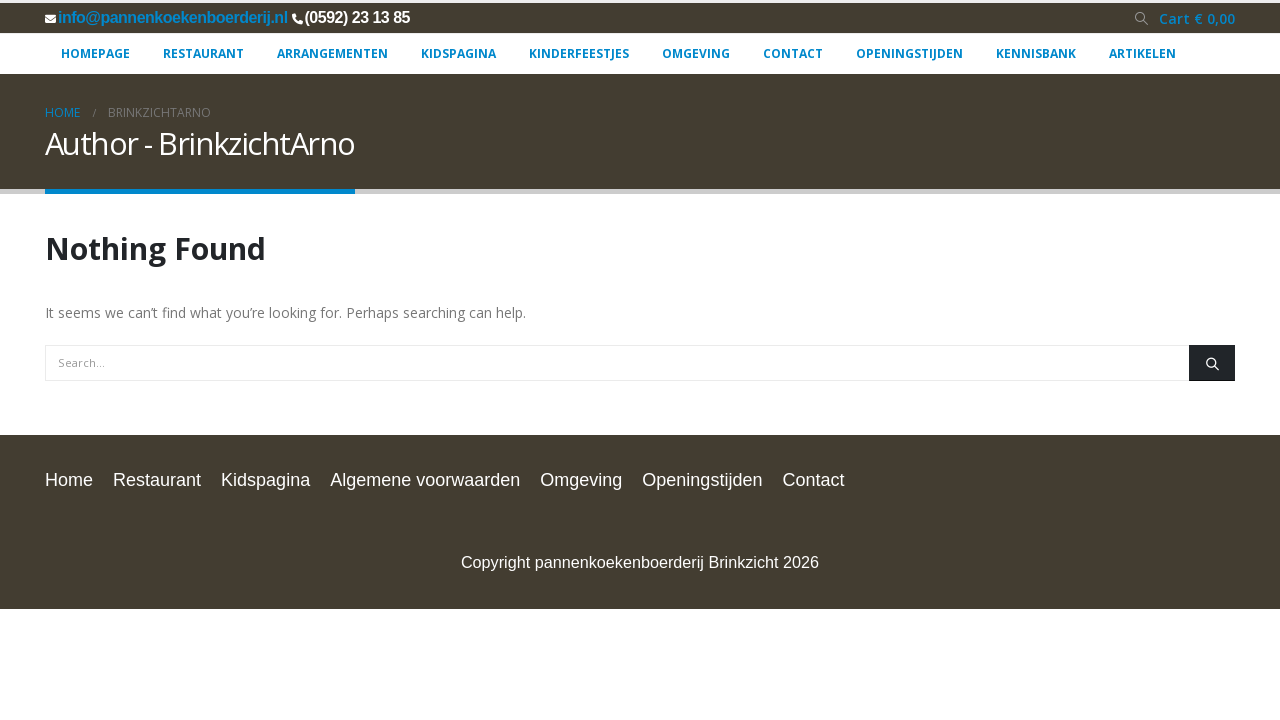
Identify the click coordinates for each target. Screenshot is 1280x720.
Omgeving (696, 53)
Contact (793, 53)
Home (69, 480)
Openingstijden (909, 53)
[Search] (1212, 363)
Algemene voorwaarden (425, 480)
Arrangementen (332, 53)
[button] (1141, 19)
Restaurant (203, 53)
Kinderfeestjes (579, 53)
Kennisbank (1036, 53)
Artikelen (1142, 53)
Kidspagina (458, 53)
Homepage (95, 53)
